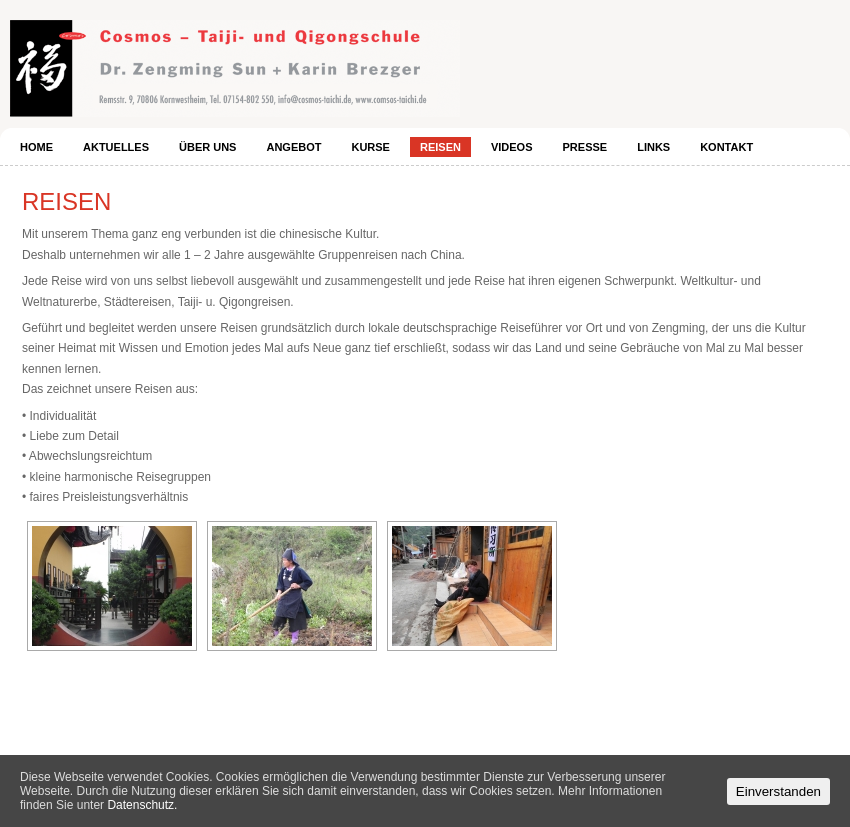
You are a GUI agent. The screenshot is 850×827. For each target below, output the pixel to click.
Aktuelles (116, 147)
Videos (512, 147)
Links (653, 147)
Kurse (370, 147)
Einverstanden (778, 791)
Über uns (207, 147)
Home (36, 147)
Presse (585, 147)
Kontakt (726, 147)
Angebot (293, 147)
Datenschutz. (142, 805)
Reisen (440, 147)
